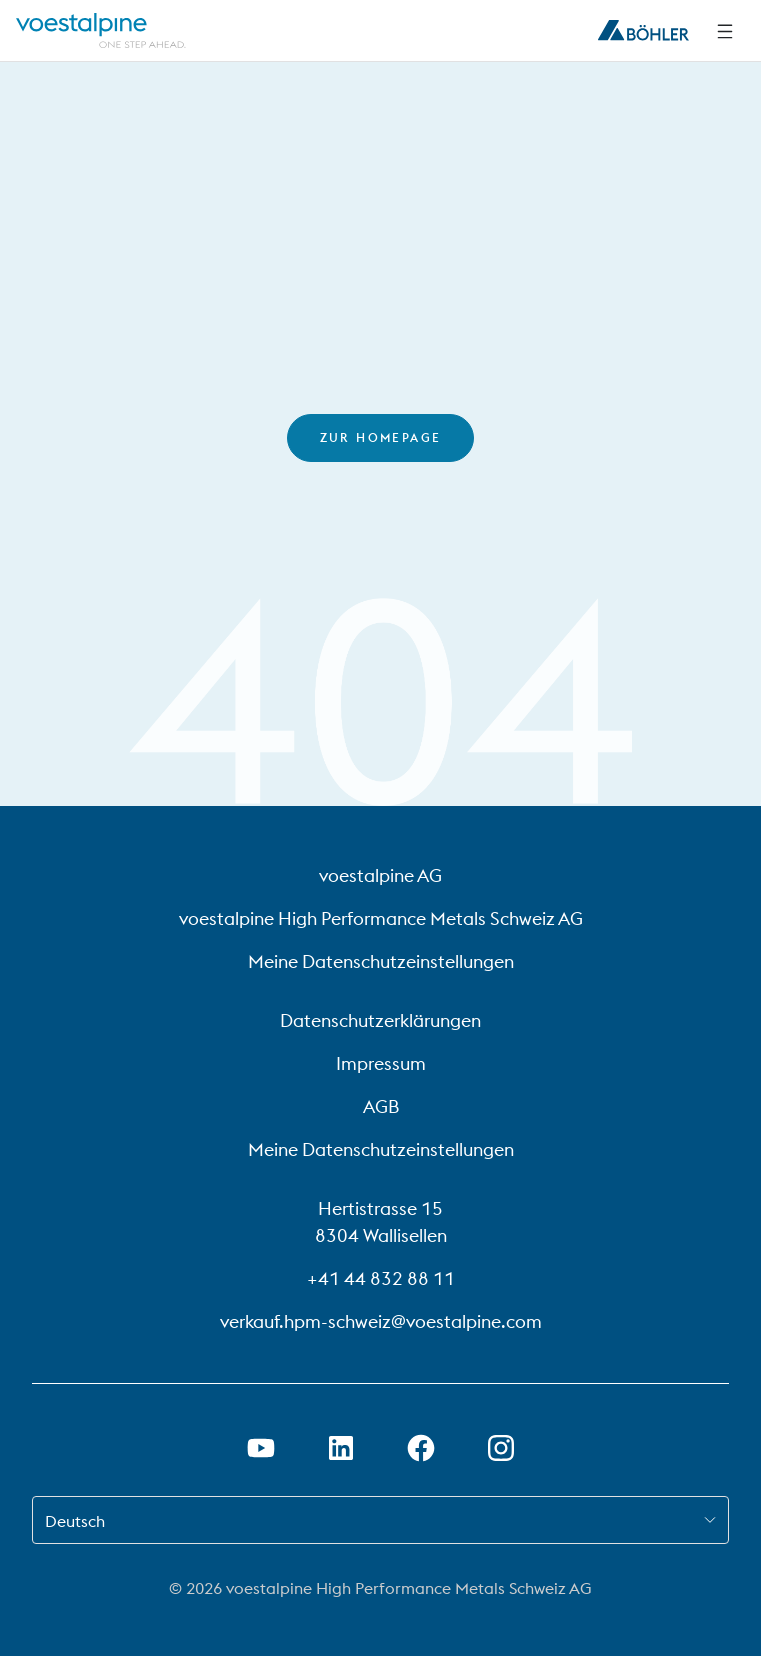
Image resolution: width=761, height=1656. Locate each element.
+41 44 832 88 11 (381, 1278)
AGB (381, 1106)
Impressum (381, 1063)
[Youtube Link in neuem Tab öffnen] (261, 1448)
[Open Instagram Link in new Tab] (501, 1448)
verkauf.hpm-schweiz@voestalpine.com (381, 1321)
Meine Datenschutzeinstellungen (381, 961)
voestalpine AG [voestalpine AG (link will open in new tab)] (380, 875)
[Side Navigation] (725, 31)
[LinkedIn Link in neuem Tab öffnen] (341, 1448)
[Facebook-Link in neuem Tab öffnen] (421, 1448)
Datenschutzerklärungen (380, 1020)
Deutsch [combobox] (75, 1521)
